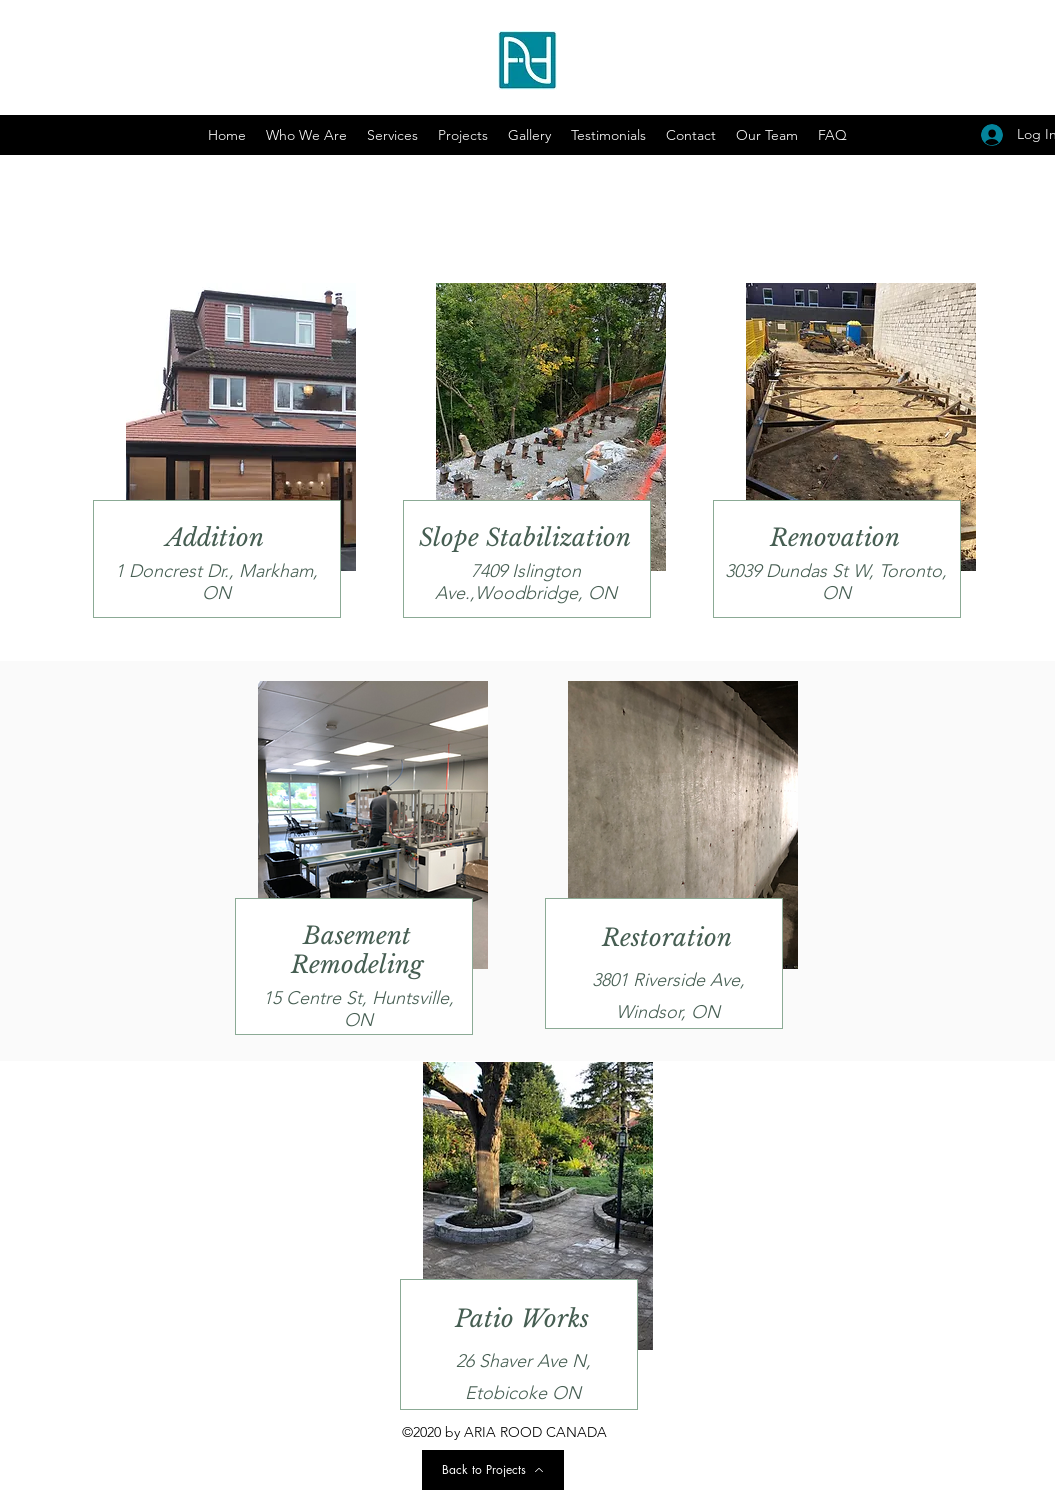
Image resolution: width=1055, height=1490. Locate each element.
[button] (529, 135)
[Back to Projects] (493, 1470)
